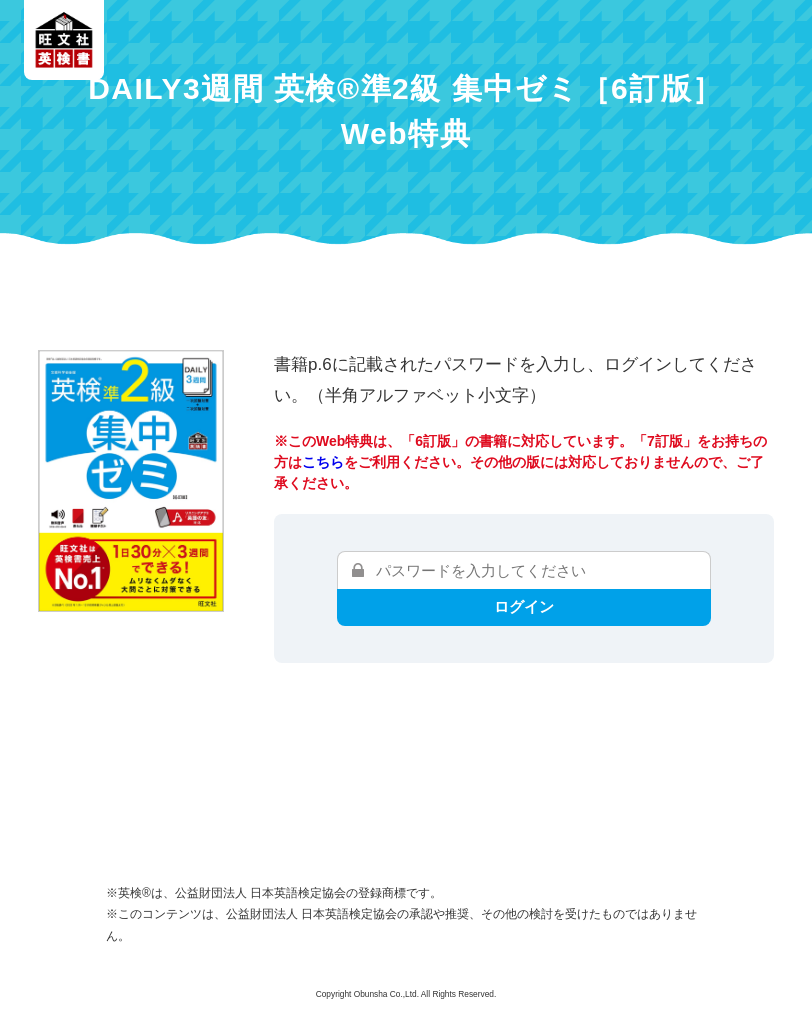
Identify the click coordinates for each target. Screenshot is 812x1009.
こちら (323, 462)
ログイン (524, 606)
